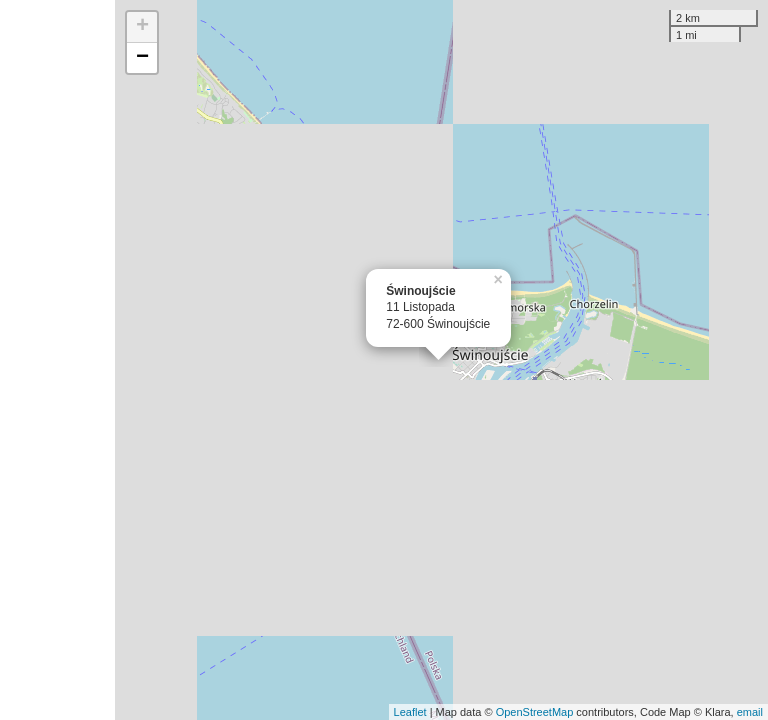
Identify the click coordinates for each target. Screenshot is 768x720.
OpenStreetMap (535, 712)
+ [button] (142, 27)
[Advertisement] (57, 360)
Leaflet (410, 712)
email (750, 712)
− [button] (142, 58)
